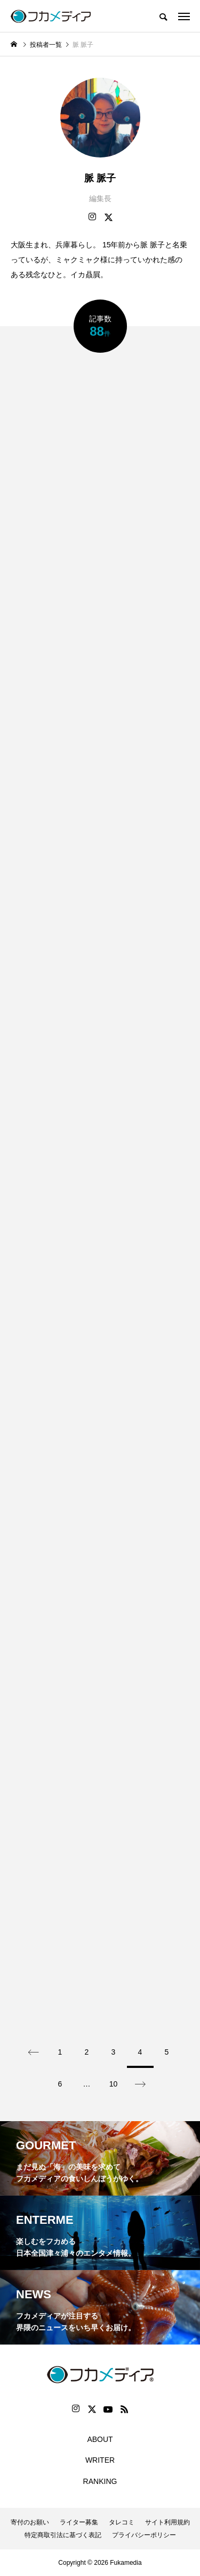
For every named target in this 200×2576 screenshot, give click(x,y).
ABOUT (100, 2439)
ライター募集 (79, 2522)
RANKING (100, 2481)
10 (113, 2084)
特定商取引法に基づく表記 (63, 2535)
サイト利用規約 (167, 2522)
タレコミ (121, 2522)
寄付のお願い (30, 2522)
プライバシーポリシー (144, 2535)
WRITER (100, 2460)
